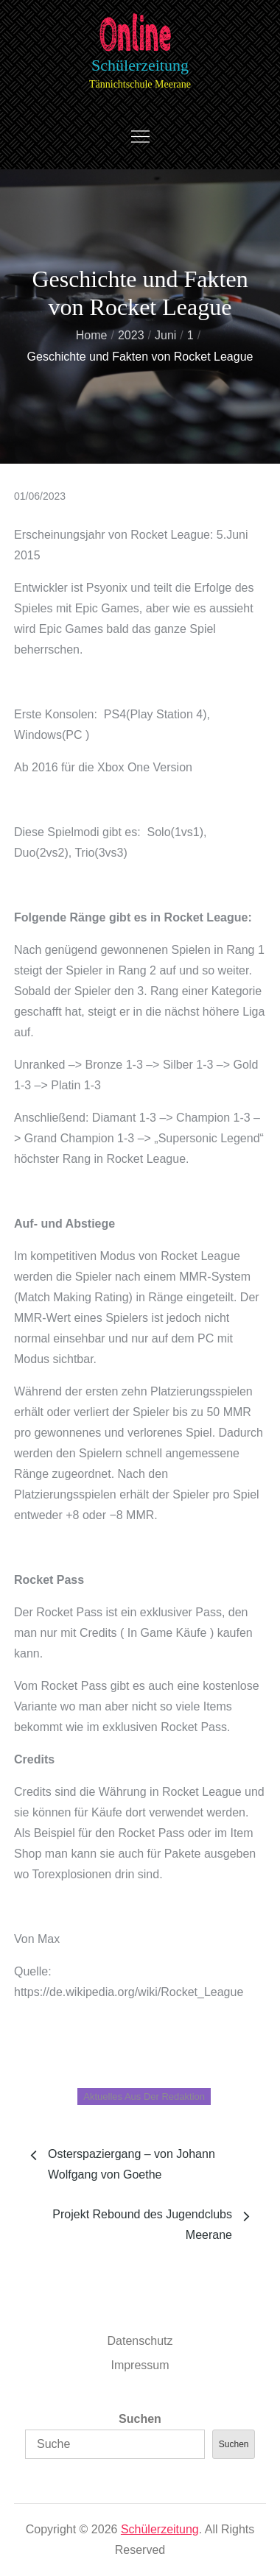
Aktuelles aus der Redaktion (144, 2096)
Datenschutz (140, 2341)
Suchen (140, 2419)
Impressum (140, 2365)
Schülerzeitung (140, 65)
